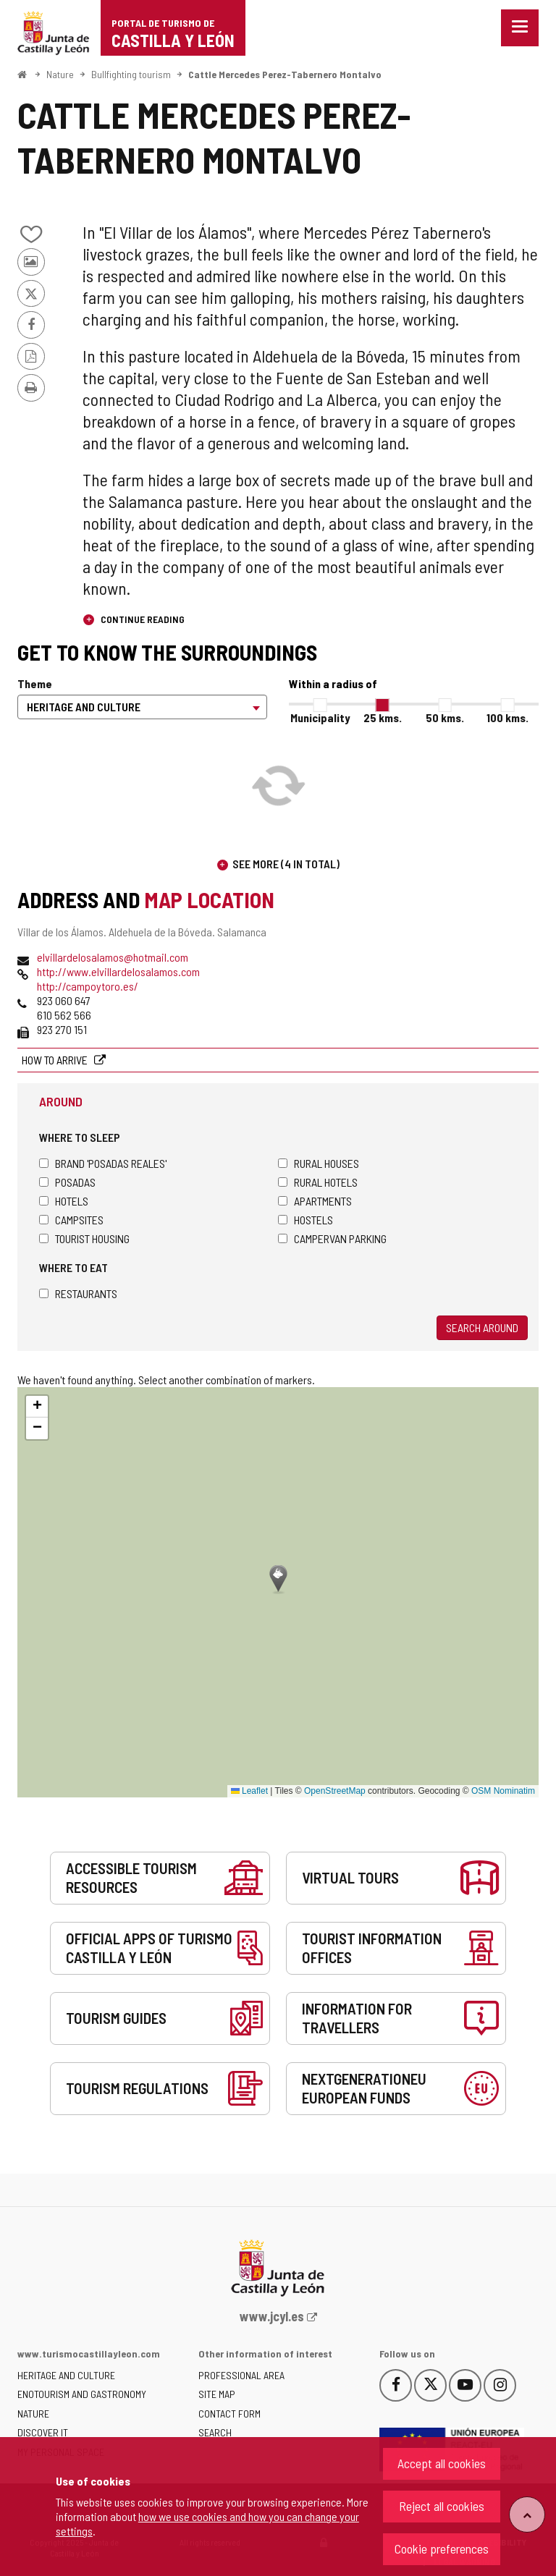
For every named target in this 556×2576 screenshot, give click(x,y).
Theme (34, 683)
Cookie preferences (442, 2548)
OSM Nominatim (503, 1791)
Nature (60, 74)
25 (382, 717)
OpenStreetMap (335, 1791)
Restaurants (78, 1293)
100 (507, 717)
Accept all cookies (441, 2463)
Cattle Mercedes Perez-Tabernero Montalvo (285, 74)
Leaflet (249, 1791)
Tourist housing (84, 1238)
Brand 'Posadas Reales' (103, 1163)
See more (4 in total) (286, 863)
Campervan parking (332, 1238)
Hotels (63, 1201)
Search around (482, 1327)
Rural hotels (318, 1182)
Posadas (67, 1182)
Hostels (305, 1219)
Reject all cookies (441, 2506)
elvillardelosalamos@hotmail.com (112, 957)
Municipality (320, 717)
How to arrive (56, 1060)
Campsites (71, 1219)
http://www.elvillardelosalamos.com (118, 971)
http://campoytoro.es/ (87, 986)
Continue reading (141, 619)
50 (445, 717)
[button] (37, 1407)
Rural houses (318, 1163)
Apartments (315, 1201)
